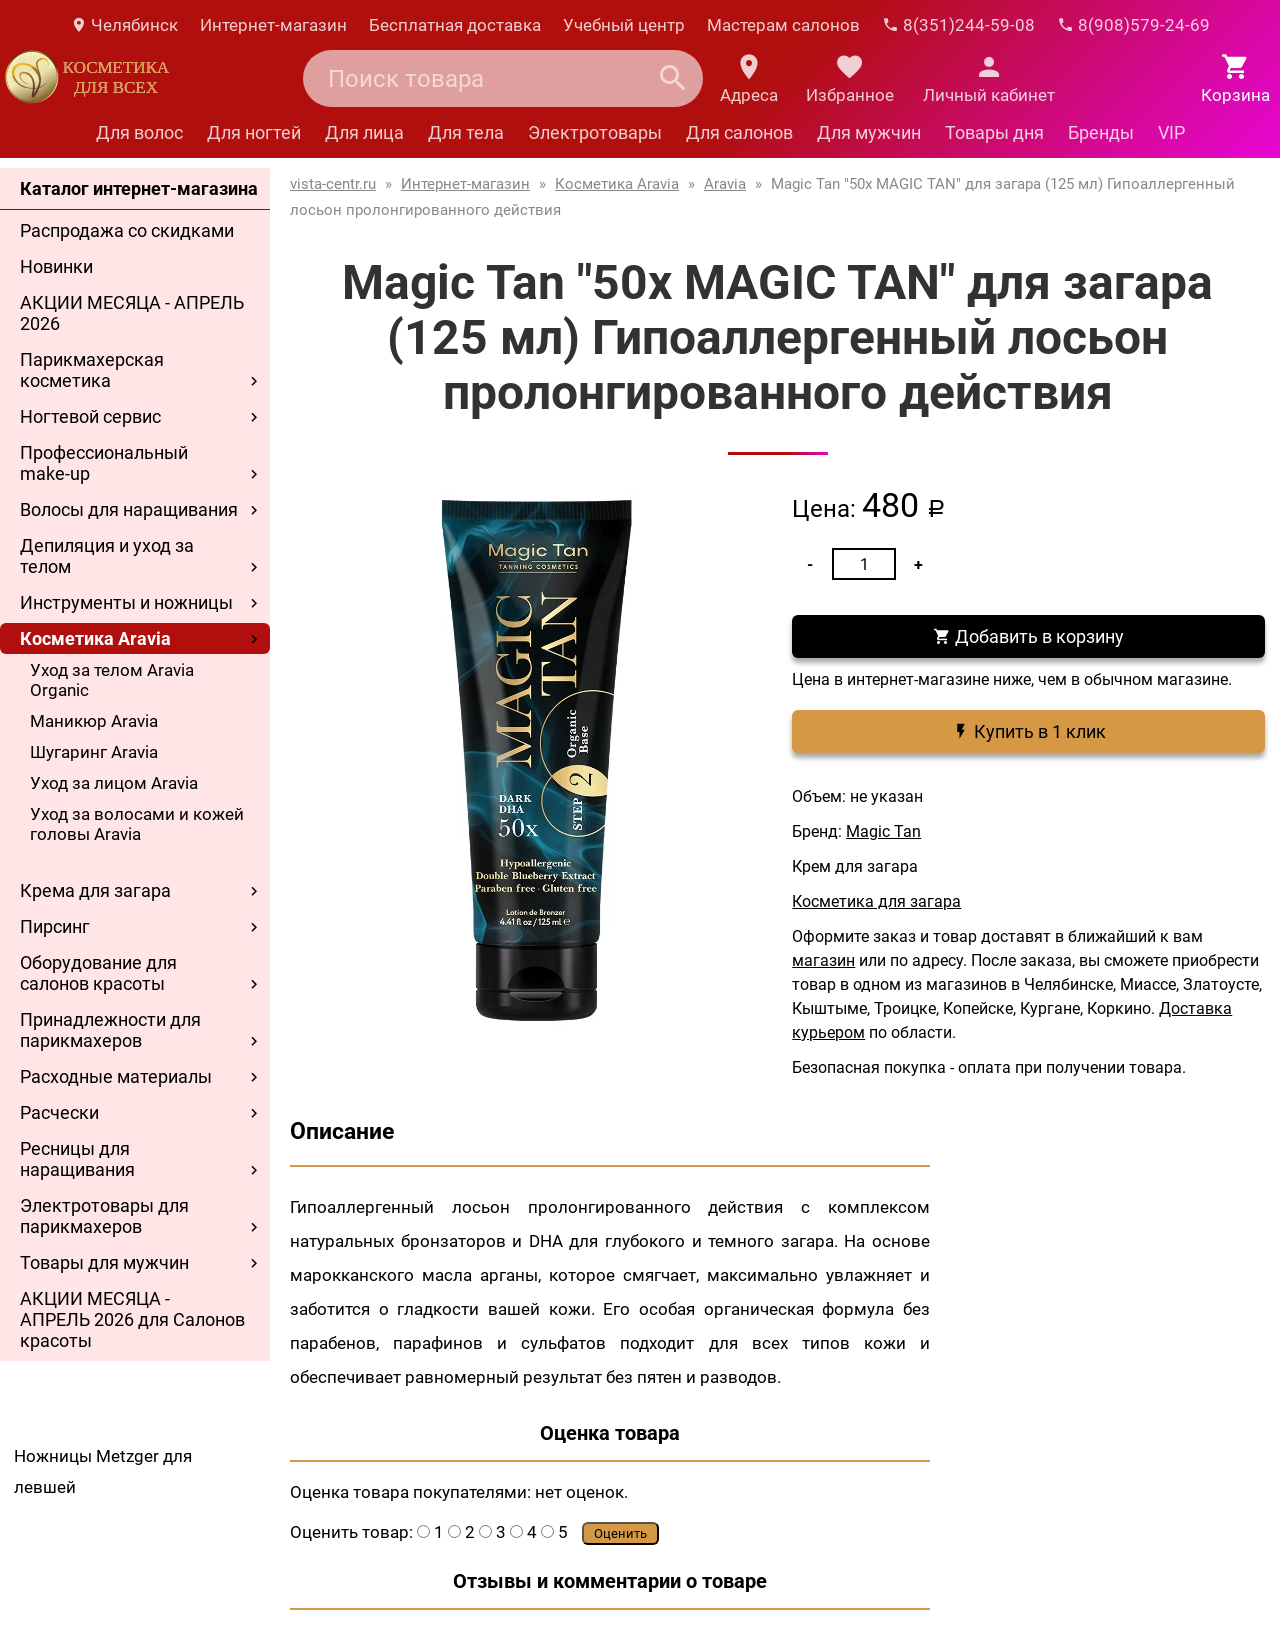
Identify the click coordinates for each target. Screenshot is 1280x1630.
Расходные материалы (116, 1076)
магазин (823, 960)
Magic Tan (883, 831)
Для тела (466, 132)
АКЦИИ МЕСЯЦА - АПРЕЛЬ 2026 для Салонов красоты (132, 1319)
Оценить (620, 1533)
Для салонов (739, 132)
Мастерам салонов (783, 25)
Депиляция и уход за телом (107, 556)
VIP (1171, 132)
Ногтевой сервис (90, 416)
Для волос (139, 132)
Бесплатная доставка (455, 25)
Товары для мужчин (104, 1262)
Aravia (725, 184)
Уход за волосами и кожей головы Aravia (137, 824)
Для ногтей (254, 132)
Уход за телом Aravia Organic (112, 680)
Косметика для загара (876, 901)
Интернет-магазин (273, 25)
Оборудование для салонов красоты (98, 973)
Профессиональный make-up (104, 463)
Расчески (59, 1112)
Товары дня (994, 132)
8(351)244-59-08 (958, 25)
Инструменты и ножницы (126, 602)
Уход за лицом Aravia (114, 783)
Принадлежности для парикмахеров (110, 1030)
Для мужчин (869, 132)
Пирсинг (55, 926)
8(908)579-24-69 (1133, 25)
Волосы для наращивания (129, 509)
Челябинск (124, 25)
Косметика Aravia (95, 638)
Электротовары (595, 132)
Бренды (1101, 132)
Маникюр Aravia (94, 721)
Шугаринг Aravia (94, 752)
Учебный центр (624, 25)
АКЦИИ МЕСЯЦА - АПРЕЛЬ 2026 (132, 313)
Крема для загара (95, 890)
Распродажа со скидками (127, 230)
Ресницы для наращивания (77, 1159)
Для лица (364, 132)
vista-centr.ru (333, 184)
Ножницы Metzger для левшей (103, 1471)
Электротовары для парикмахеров (104, 1216)
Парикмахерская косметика (92, 370)
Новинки (56, 266)
